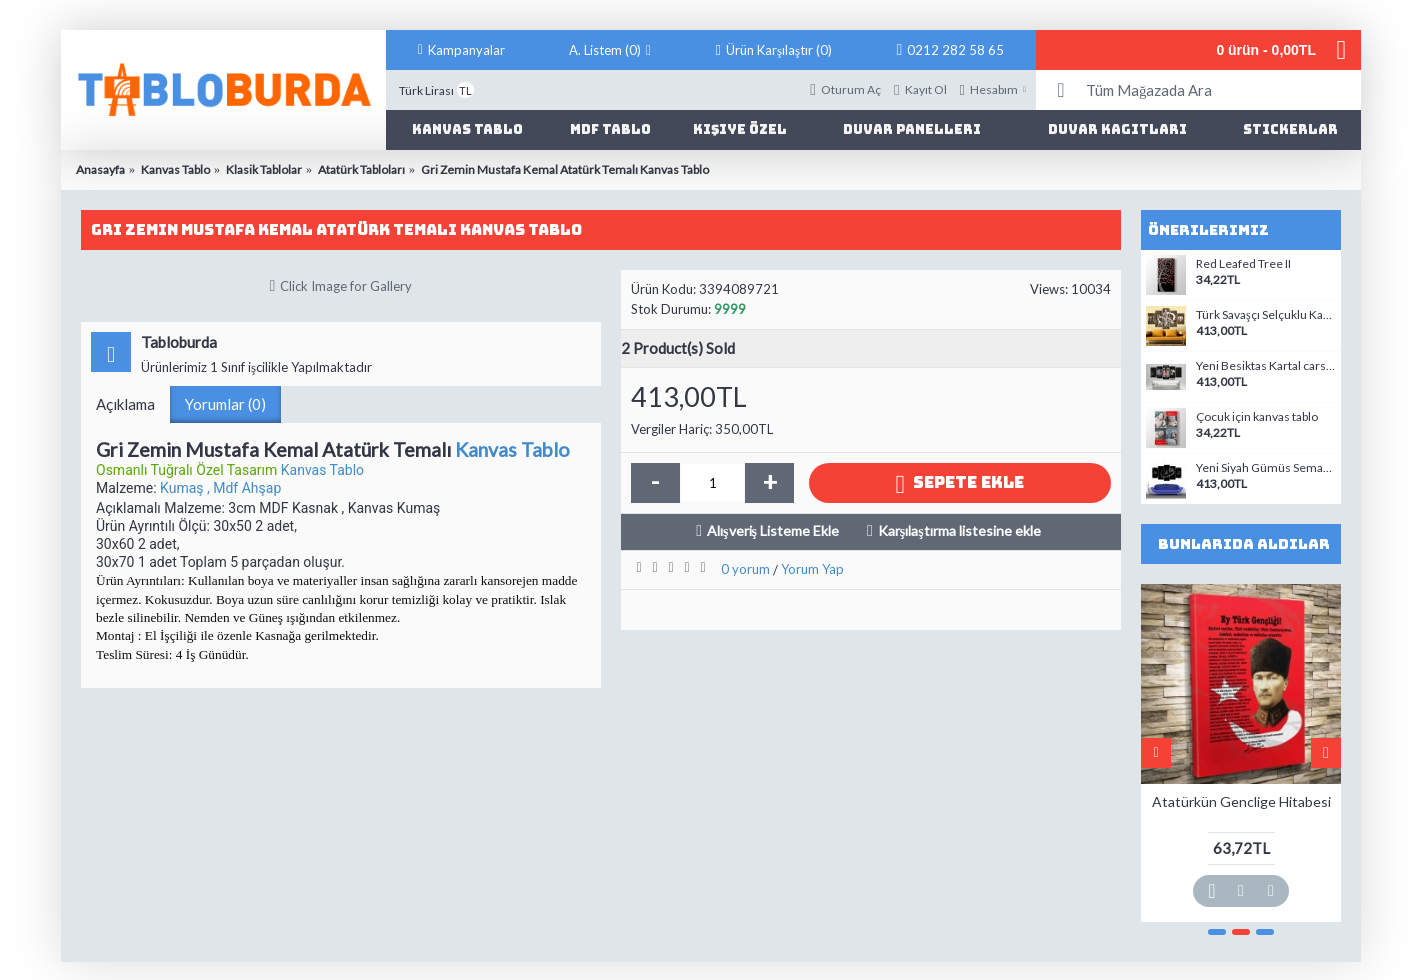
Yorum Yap (812, 569)
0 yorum (745, 569)
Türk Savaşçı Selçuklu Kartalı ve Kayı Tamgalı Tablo (1266, 315)
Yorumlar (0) (225, 404)
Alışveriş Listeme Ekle (773, 530)
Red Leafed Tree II (1243, 264)
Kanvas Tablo (512, 449)
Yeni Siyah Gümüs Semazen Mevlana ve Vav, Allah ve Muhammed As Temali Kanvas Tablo (1266, 468)
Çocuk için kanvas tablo (1257, 417)
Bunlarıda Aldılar (1244, 544)
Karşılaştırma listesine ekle (959, 530)
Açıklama (125, 404)
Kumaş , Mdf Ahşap (220, 488)
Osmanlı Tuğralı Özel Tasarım (188, 470)
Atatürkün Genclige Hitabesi (1241, 801)
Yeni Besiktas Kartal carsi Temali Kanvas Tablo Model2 (1266, 366)
